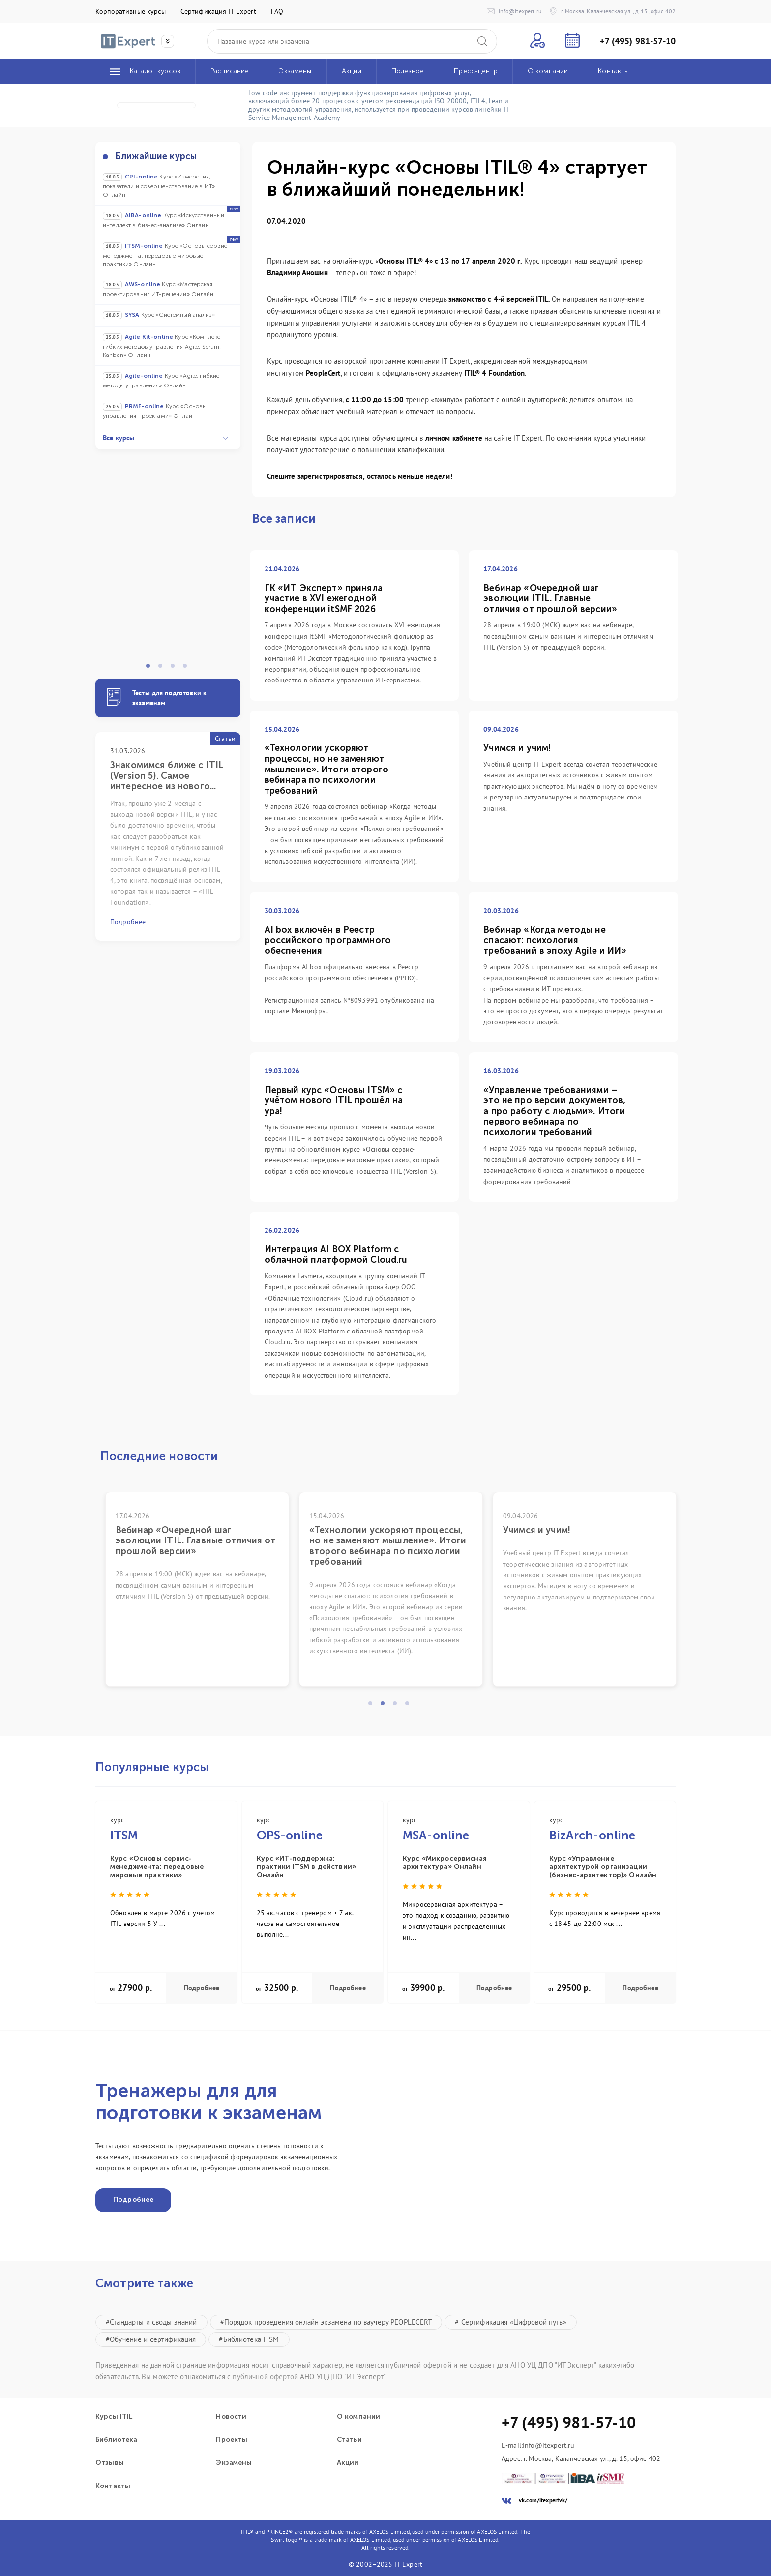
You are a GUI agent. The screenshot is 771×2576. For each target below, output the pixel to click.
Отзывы (109, 2463)
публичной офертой (265, 2376)
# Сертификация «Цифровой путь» (510, 2322)
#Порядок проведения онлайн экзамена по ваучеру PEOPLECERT (326, 2322)
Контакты (112, 2486)
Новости (231, 2417)
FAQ (277, 11)
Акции (348, 2463)
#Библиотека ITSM (249, 2339)
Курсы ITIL (113, 2417)
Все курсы (165, 437)
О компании (358, 2417)
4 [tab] (188, 669)
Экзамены (234, 2463)
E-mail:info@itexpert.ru (538, 2445)
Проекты (231, 2440)
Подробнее (201, 1988)
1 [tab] (151, 669)
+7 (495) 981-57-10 (638, 41)
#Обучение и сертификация (151, 2339)
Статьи (349, 2440)
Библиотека (116, 2440)
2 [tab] (163, 669)
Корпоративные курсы (130, 11)
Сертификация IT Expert (218, 11)
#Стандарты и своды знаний (151, 2322)
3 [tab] (175, 669)
